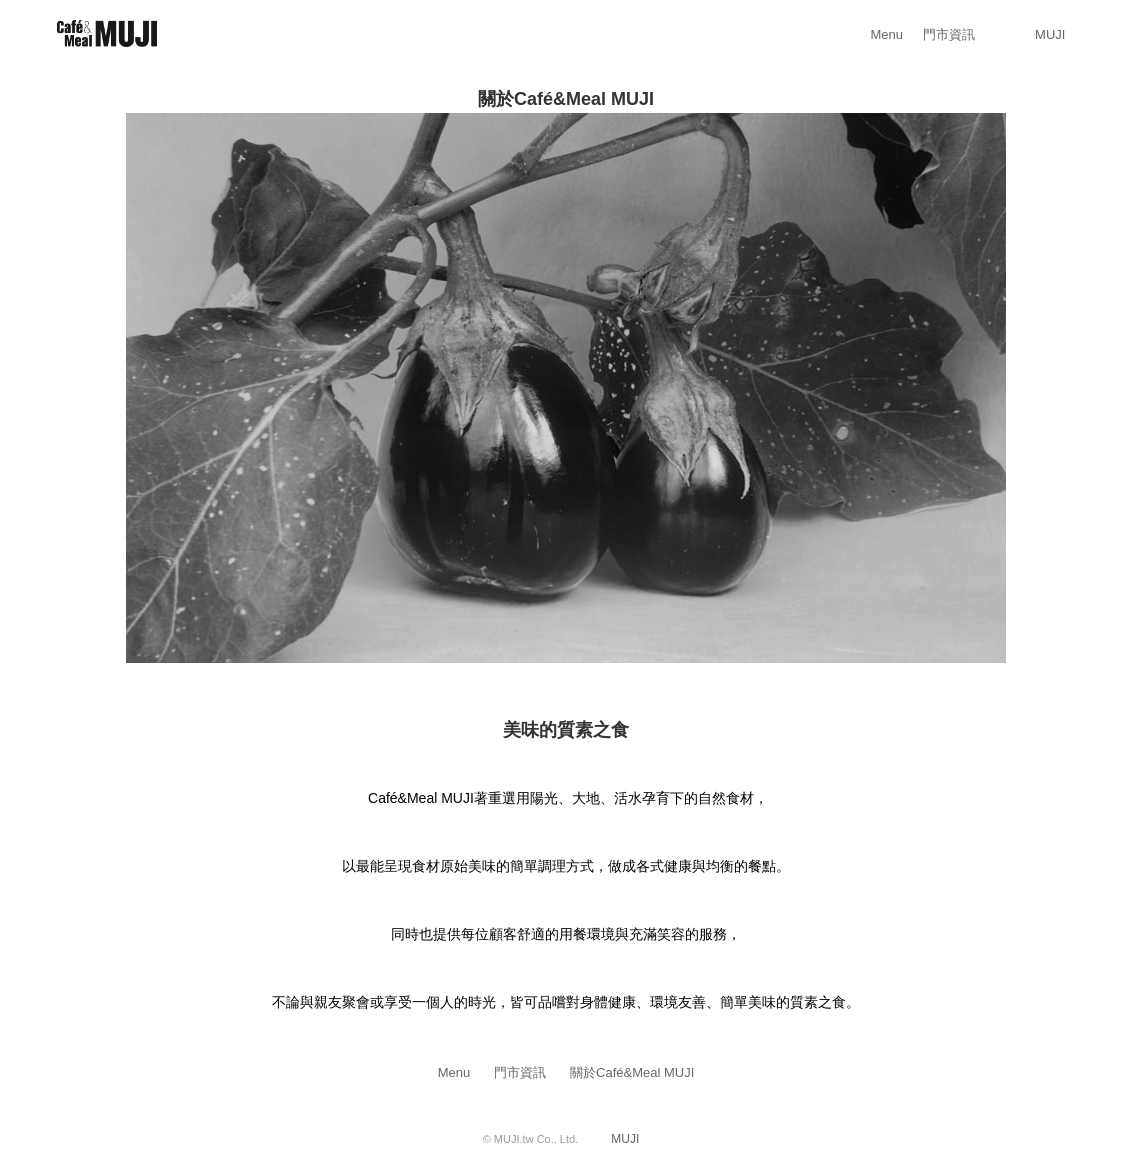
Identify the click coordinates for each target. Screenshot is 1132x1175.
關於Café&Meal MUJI (632, 1072)
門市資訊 (949, 34)
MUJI (1050, 34)
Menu (887, 34)
